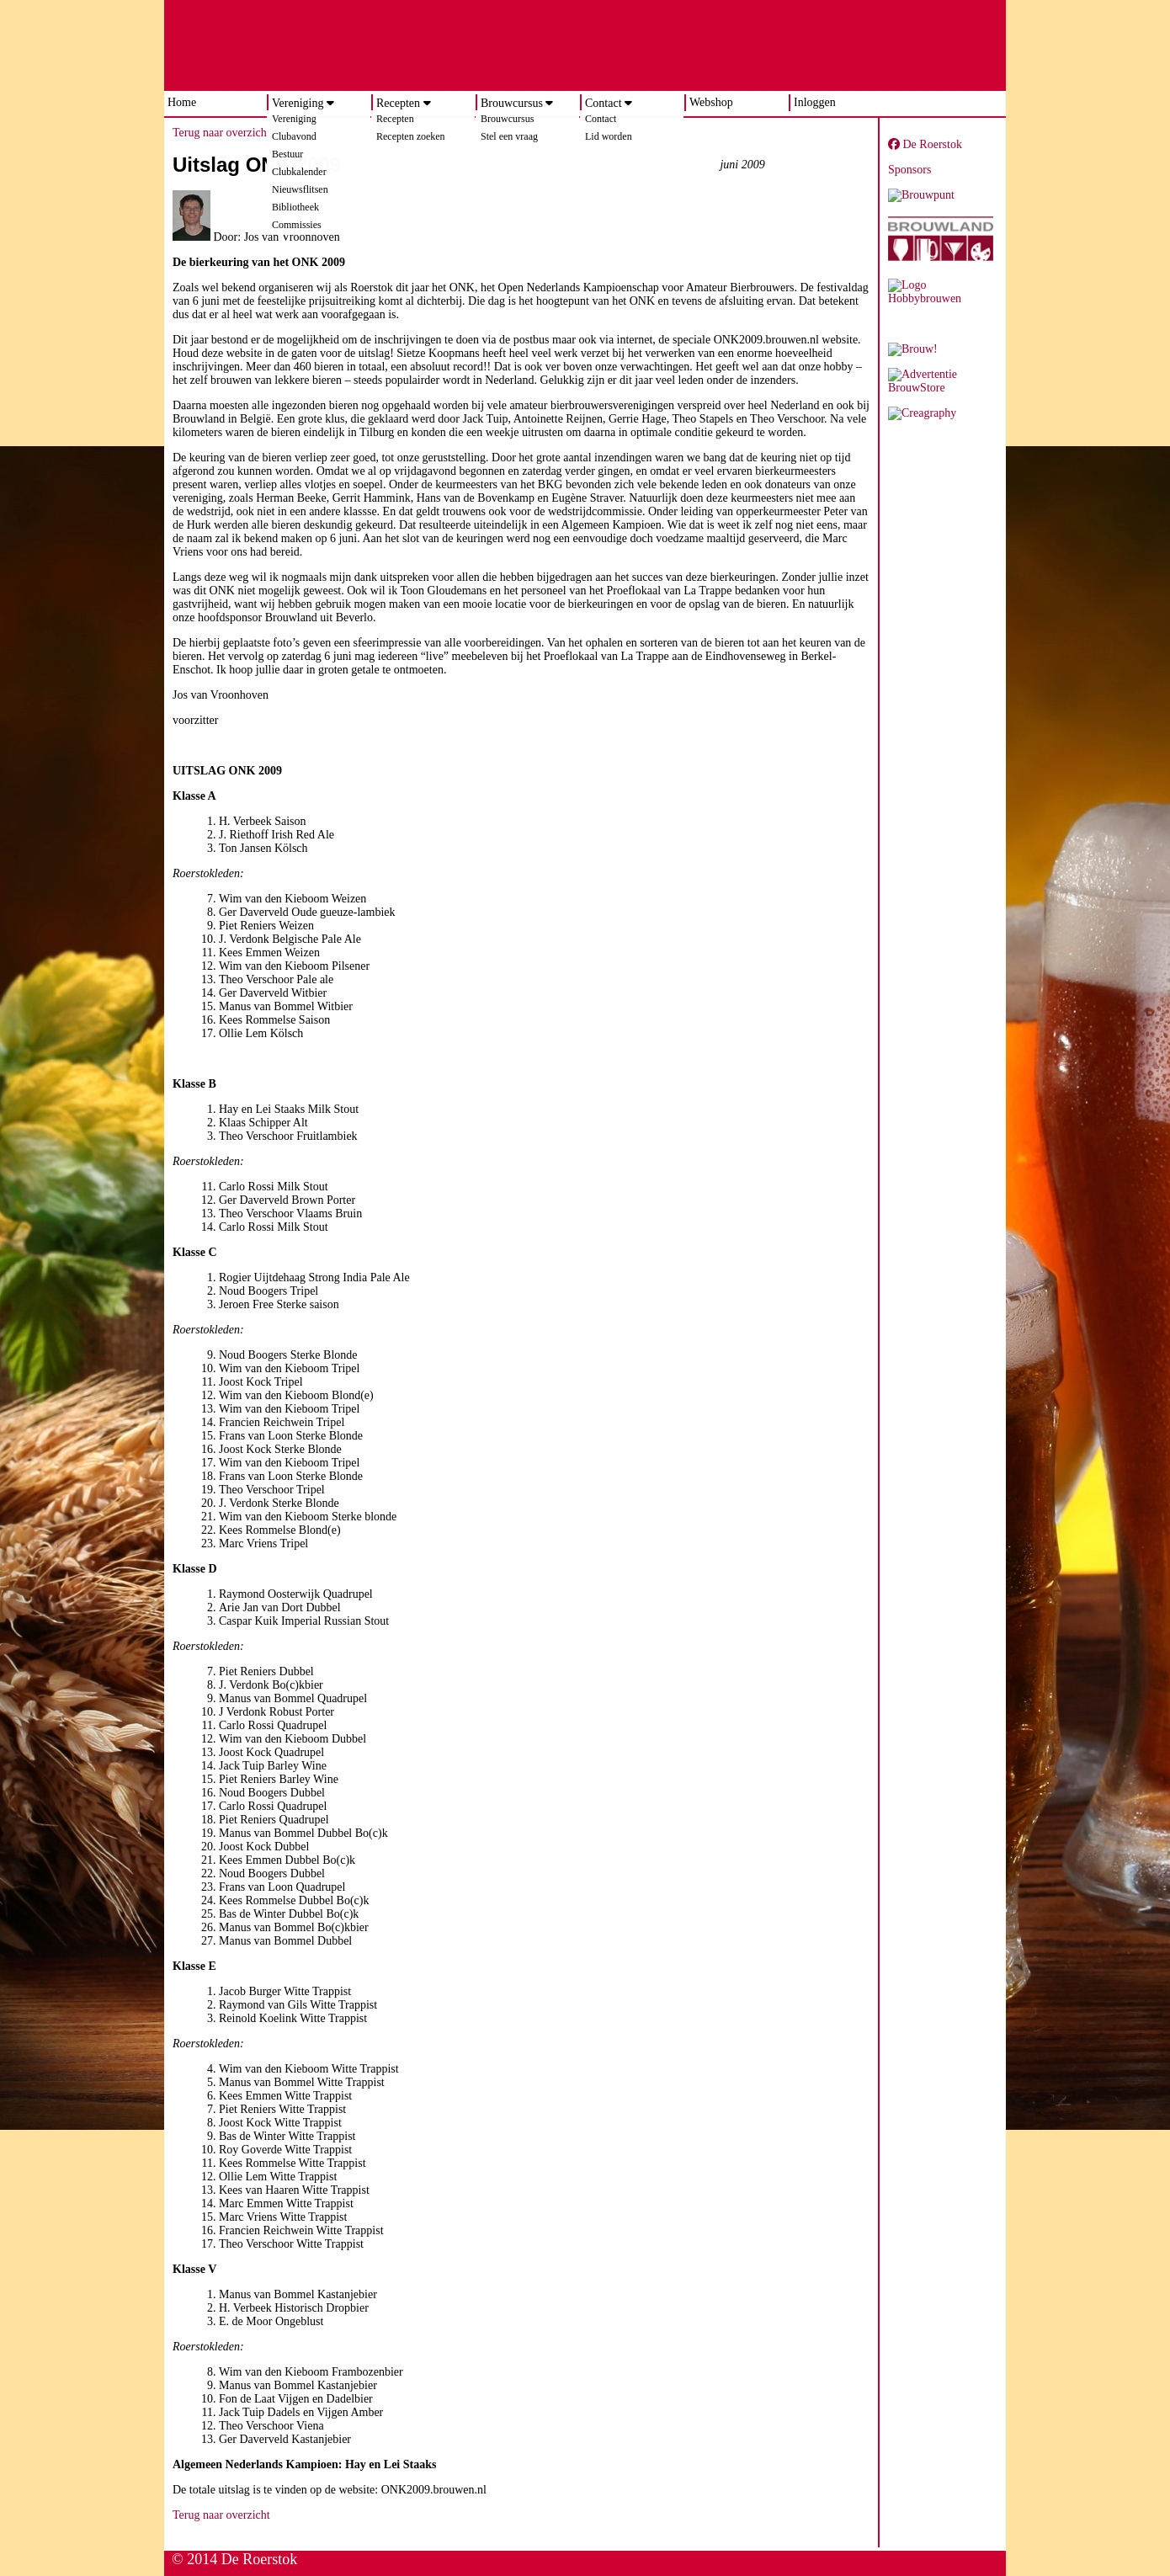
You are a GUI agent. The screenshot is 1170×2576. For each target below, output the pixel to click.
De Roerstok (925, 144)
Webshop (711, 102)
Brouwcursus (512, 103)
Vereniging (297, 103)
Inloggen (815, 102)
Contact (603, 103)
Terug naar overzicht (221, 132)
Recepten (398, 103)
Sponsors (909, 169)
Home (182, 102)
